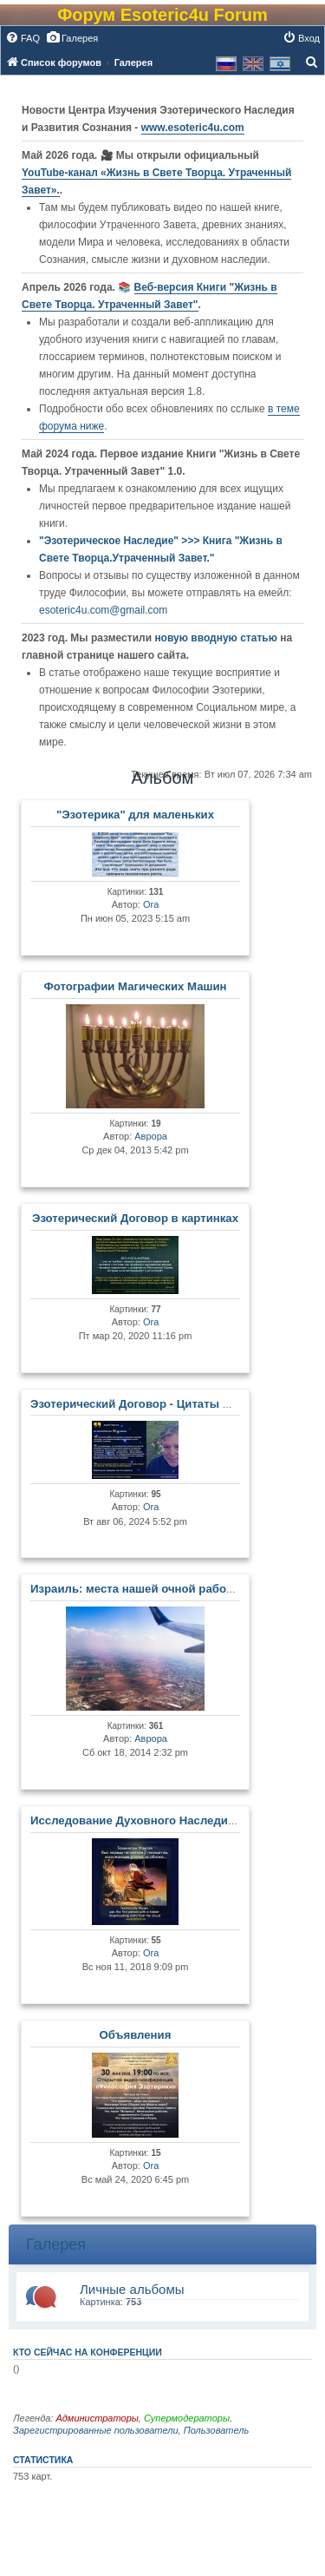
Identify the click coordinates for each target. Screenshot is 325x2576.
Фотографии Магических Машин (134, 986)
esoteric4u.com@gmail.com (103, 610)
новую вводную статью (217, 638)
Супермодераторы (187, 2418)
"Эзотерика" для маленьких (135, 814)
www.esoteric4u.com (192, 128)
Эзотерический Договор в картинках (135, 1218)
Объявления (136, 2034)
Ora (151, 904)
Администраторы (96, 2418)
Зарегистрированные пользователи (96, 2430)
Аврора (150, 1136)
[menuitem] (22, 38)
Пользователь (216, 2430)
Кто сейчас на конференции (87, 2352)
